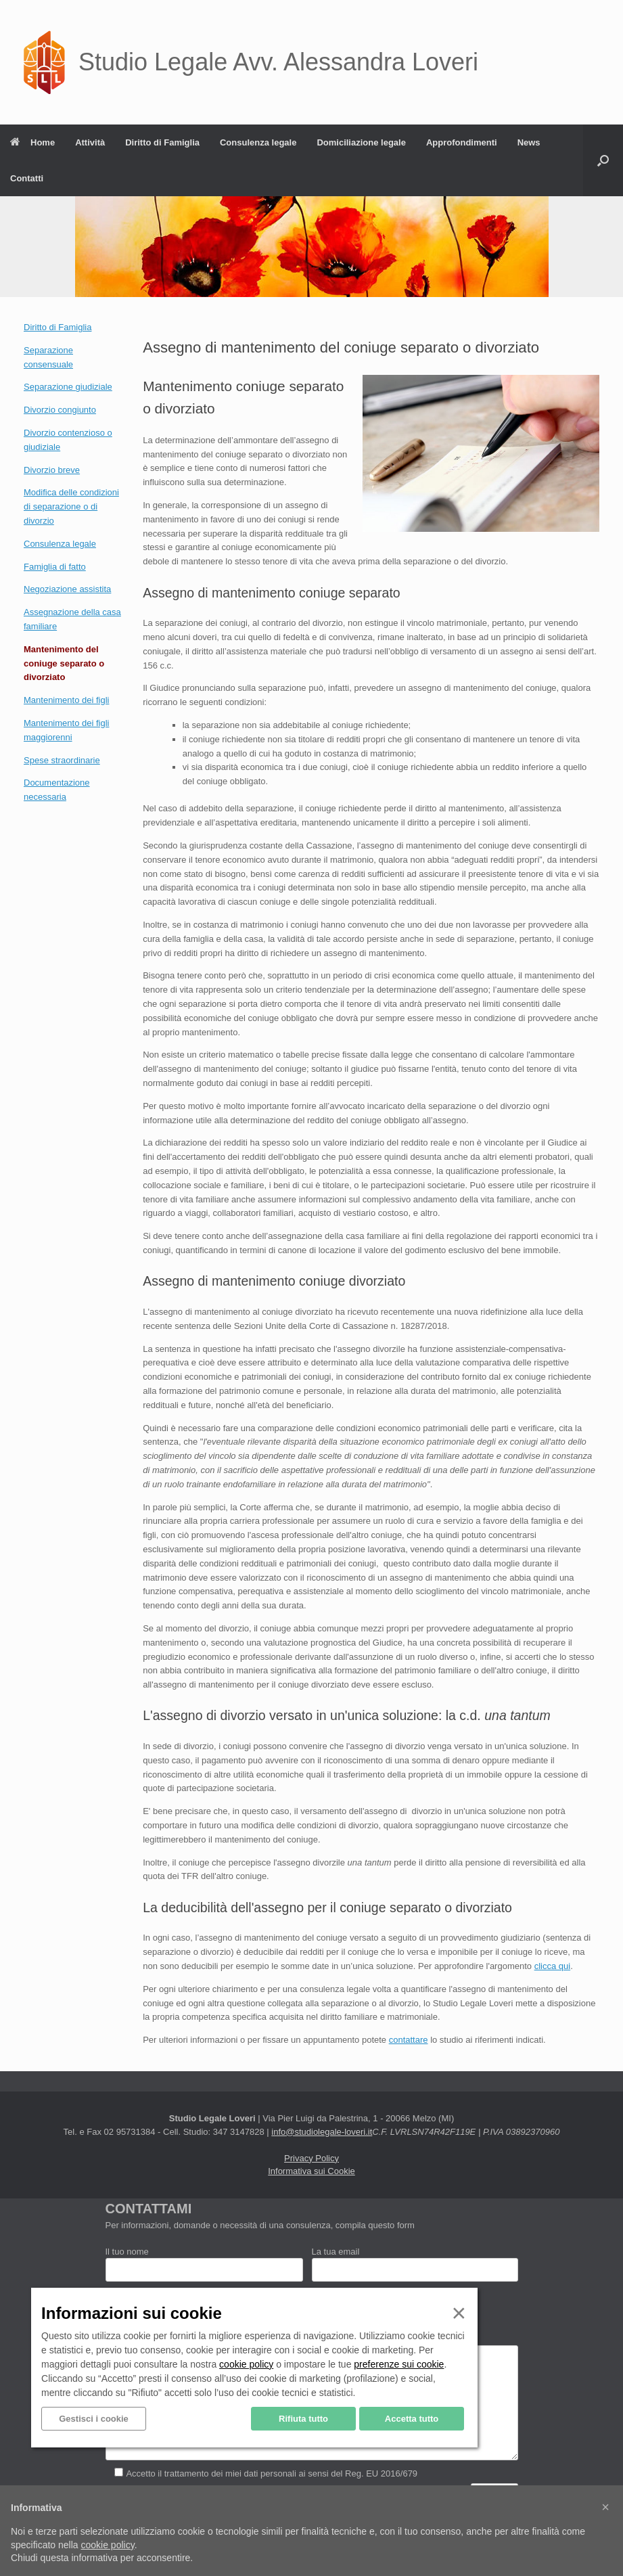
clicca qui (552, 1966)
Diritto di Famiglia (162, 142)
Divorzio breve (52, 470)
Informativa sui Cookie (311, 2171)
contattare (408, 2040)
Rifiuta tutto (303, 2419)
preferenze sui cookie (399, 2364)
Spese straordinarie (62, 760)
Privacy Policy (311, 2158)
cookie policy (246, 2364)
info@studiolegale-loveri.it (321, 2132)
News (528, 142)
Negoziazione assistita (67, 589)
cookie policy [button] (108, 2544)
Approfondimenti (461, 142)
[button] (603, 160)
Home (32, 142)
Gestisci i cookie (94, 2419)
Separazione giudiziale (68, 387)
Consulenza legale (258, 142)
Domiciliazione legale (361, 142)
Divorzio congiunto (60, 410)
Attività (90, 142)
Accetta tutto (411, 2419)
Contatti (26, 178)
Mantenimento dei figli (66, 700)
